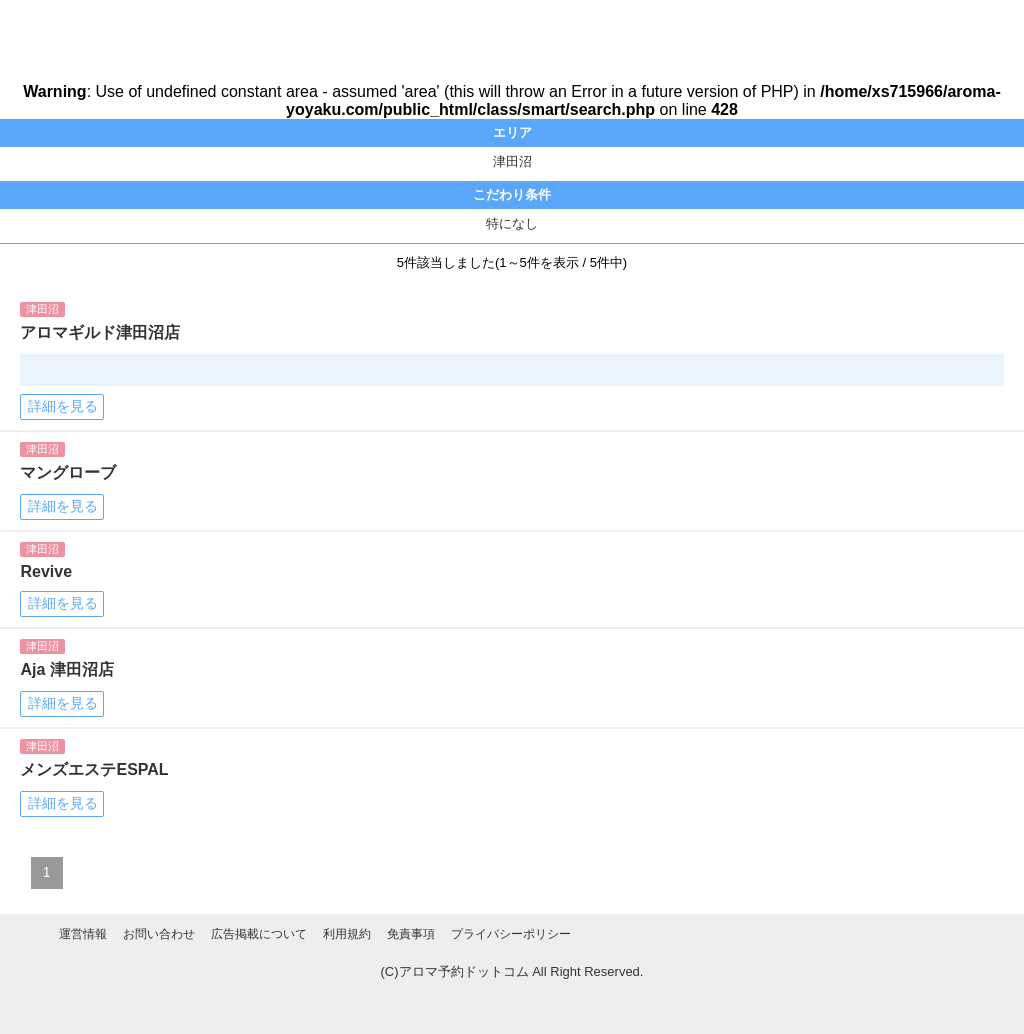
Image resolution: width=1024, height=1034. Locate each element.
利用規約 (347, 934)
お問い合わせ (159, 934)
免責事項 (411, 934)
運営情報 (83, 934)
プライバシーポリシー (511, 934)
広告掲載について (259, 934)
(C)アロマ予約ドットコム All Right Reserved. (512, 971)
